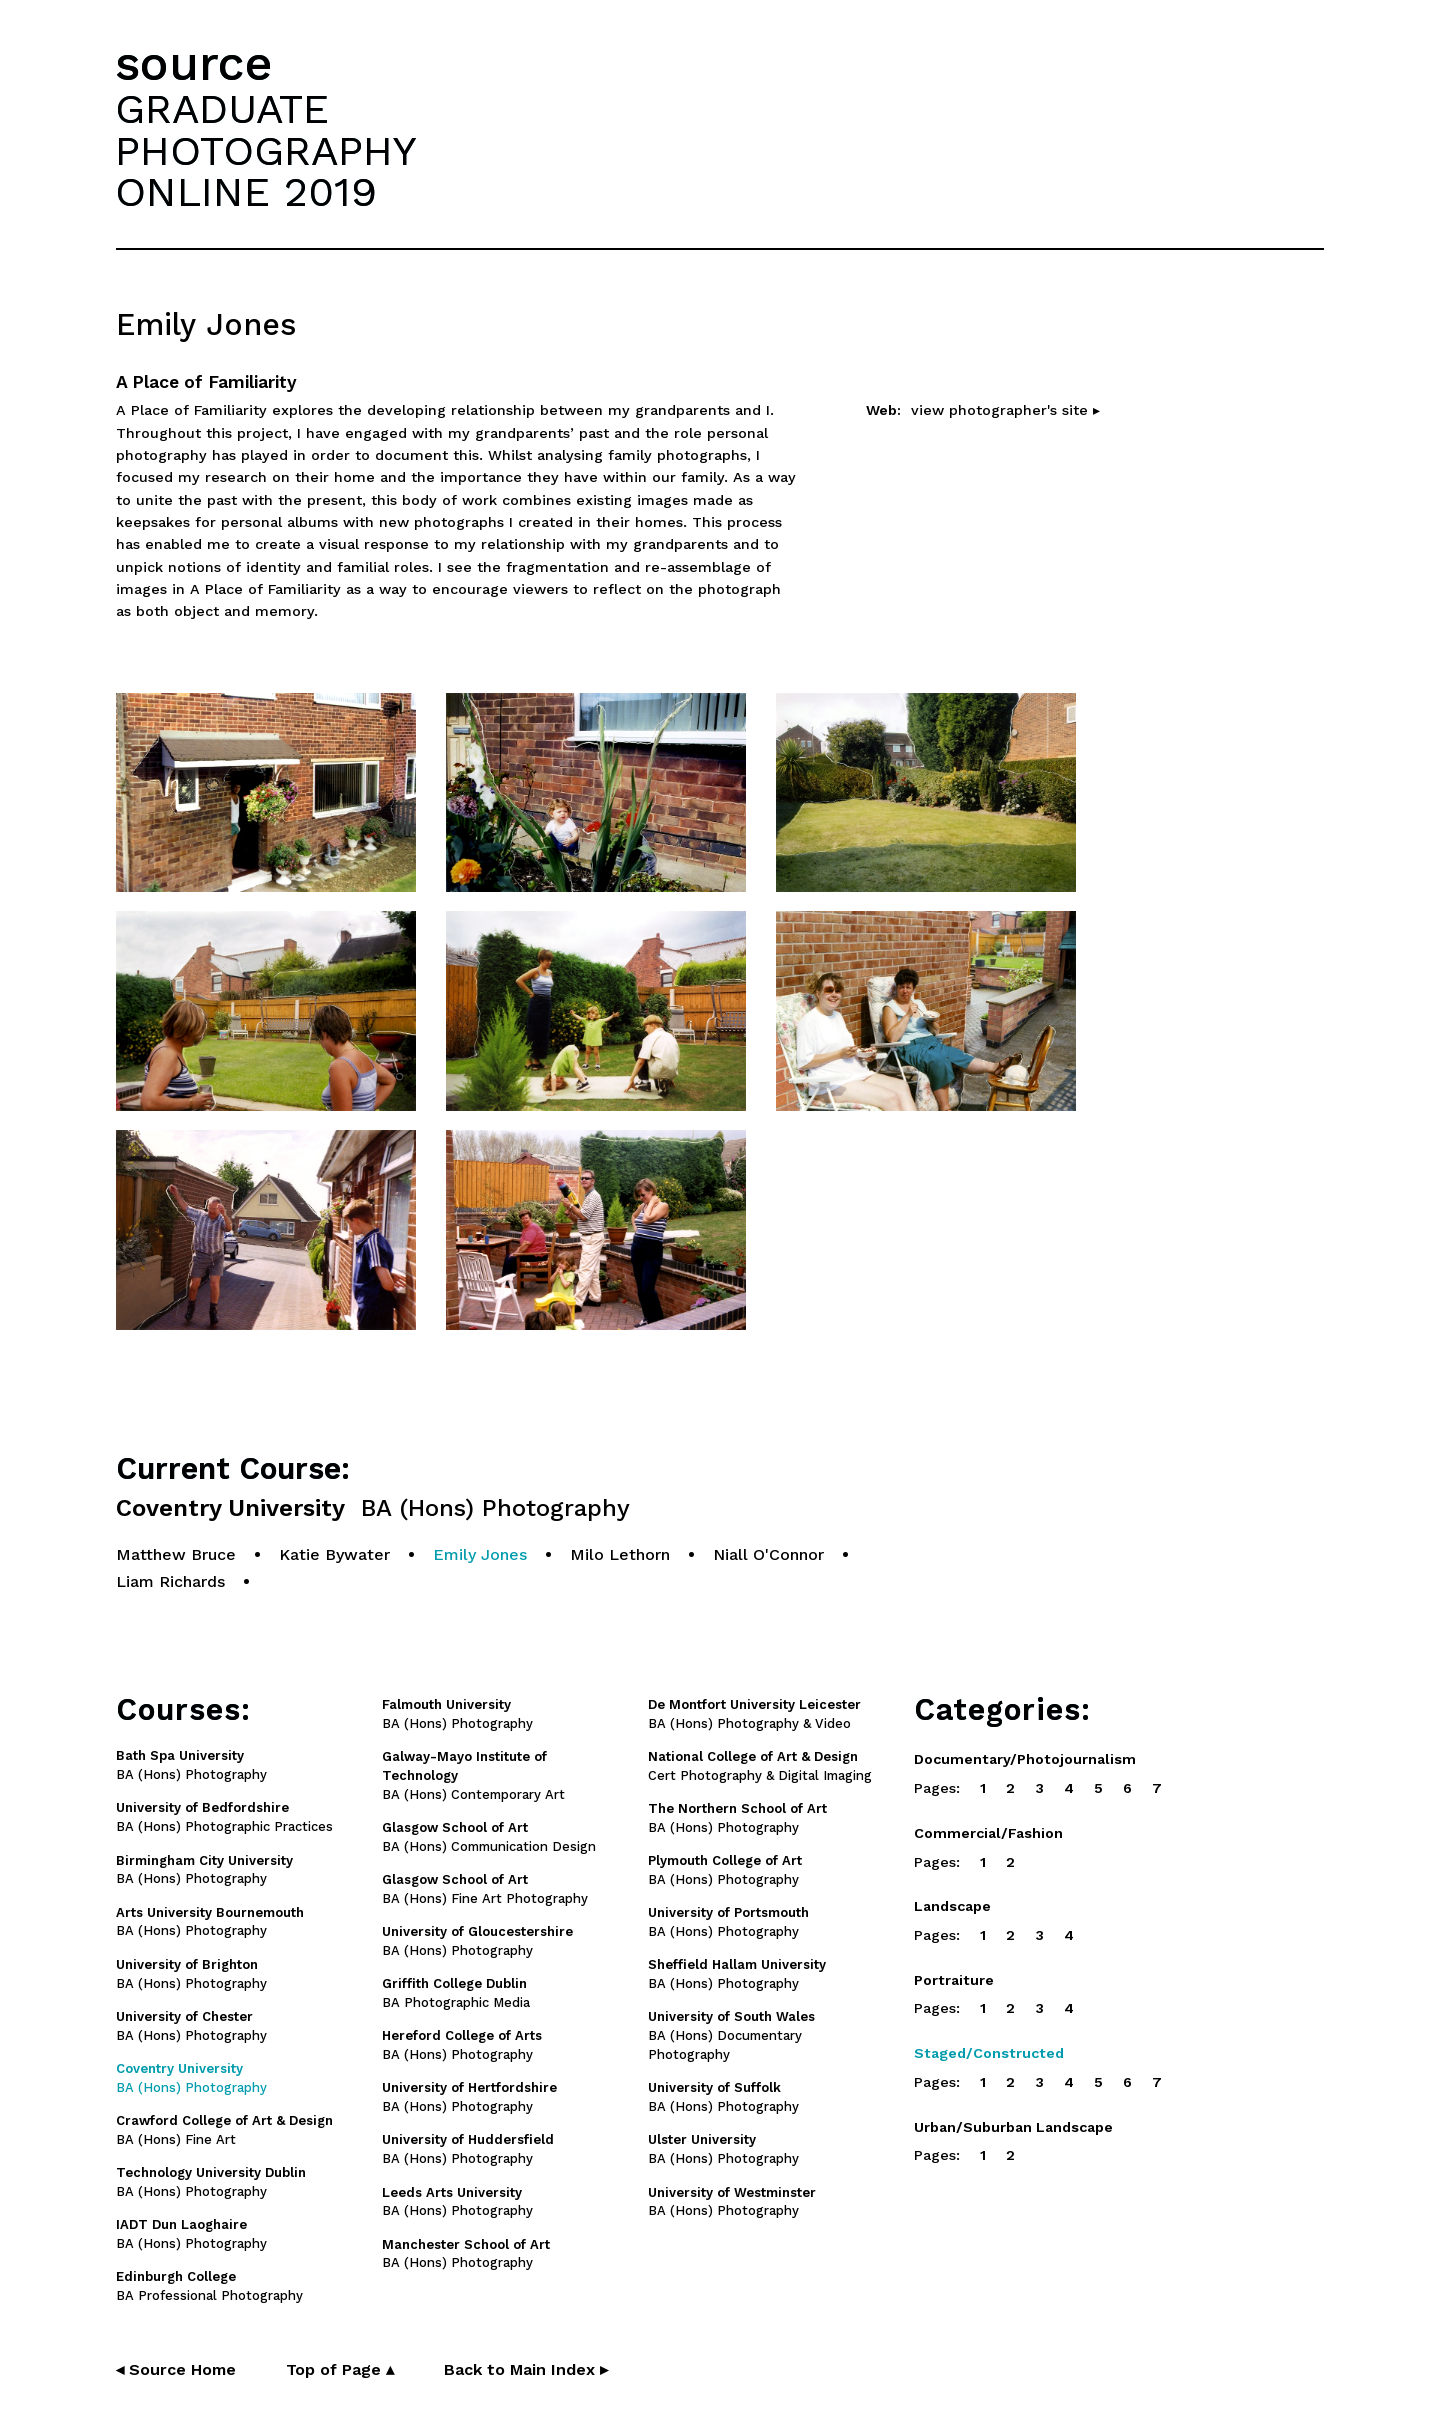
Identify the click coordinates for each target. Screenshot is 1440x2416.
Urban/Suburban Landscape (1013, 2127)
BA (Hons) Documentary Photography (731, 2035)
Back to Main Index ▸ (526, 2369)
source (194, 63)
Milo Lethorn (620, 1554)
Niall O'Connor (768, 1554)
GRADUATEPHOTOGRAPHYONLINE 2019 (266, 150)
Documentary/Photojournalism (1025, 1759)
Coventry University (373, 1508)
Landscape (952, 1906)
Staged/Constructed (989, 2053)
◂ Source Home (176, 2369)
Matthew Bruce (176, 1554)
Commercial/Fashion (988, 1833)
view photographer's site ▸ (1005, 410)
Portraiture (954, 1980)
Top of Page (340, 2369)
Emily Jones (480, 1554)
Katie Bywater (334, 1554)
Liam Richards (170, 1581)
